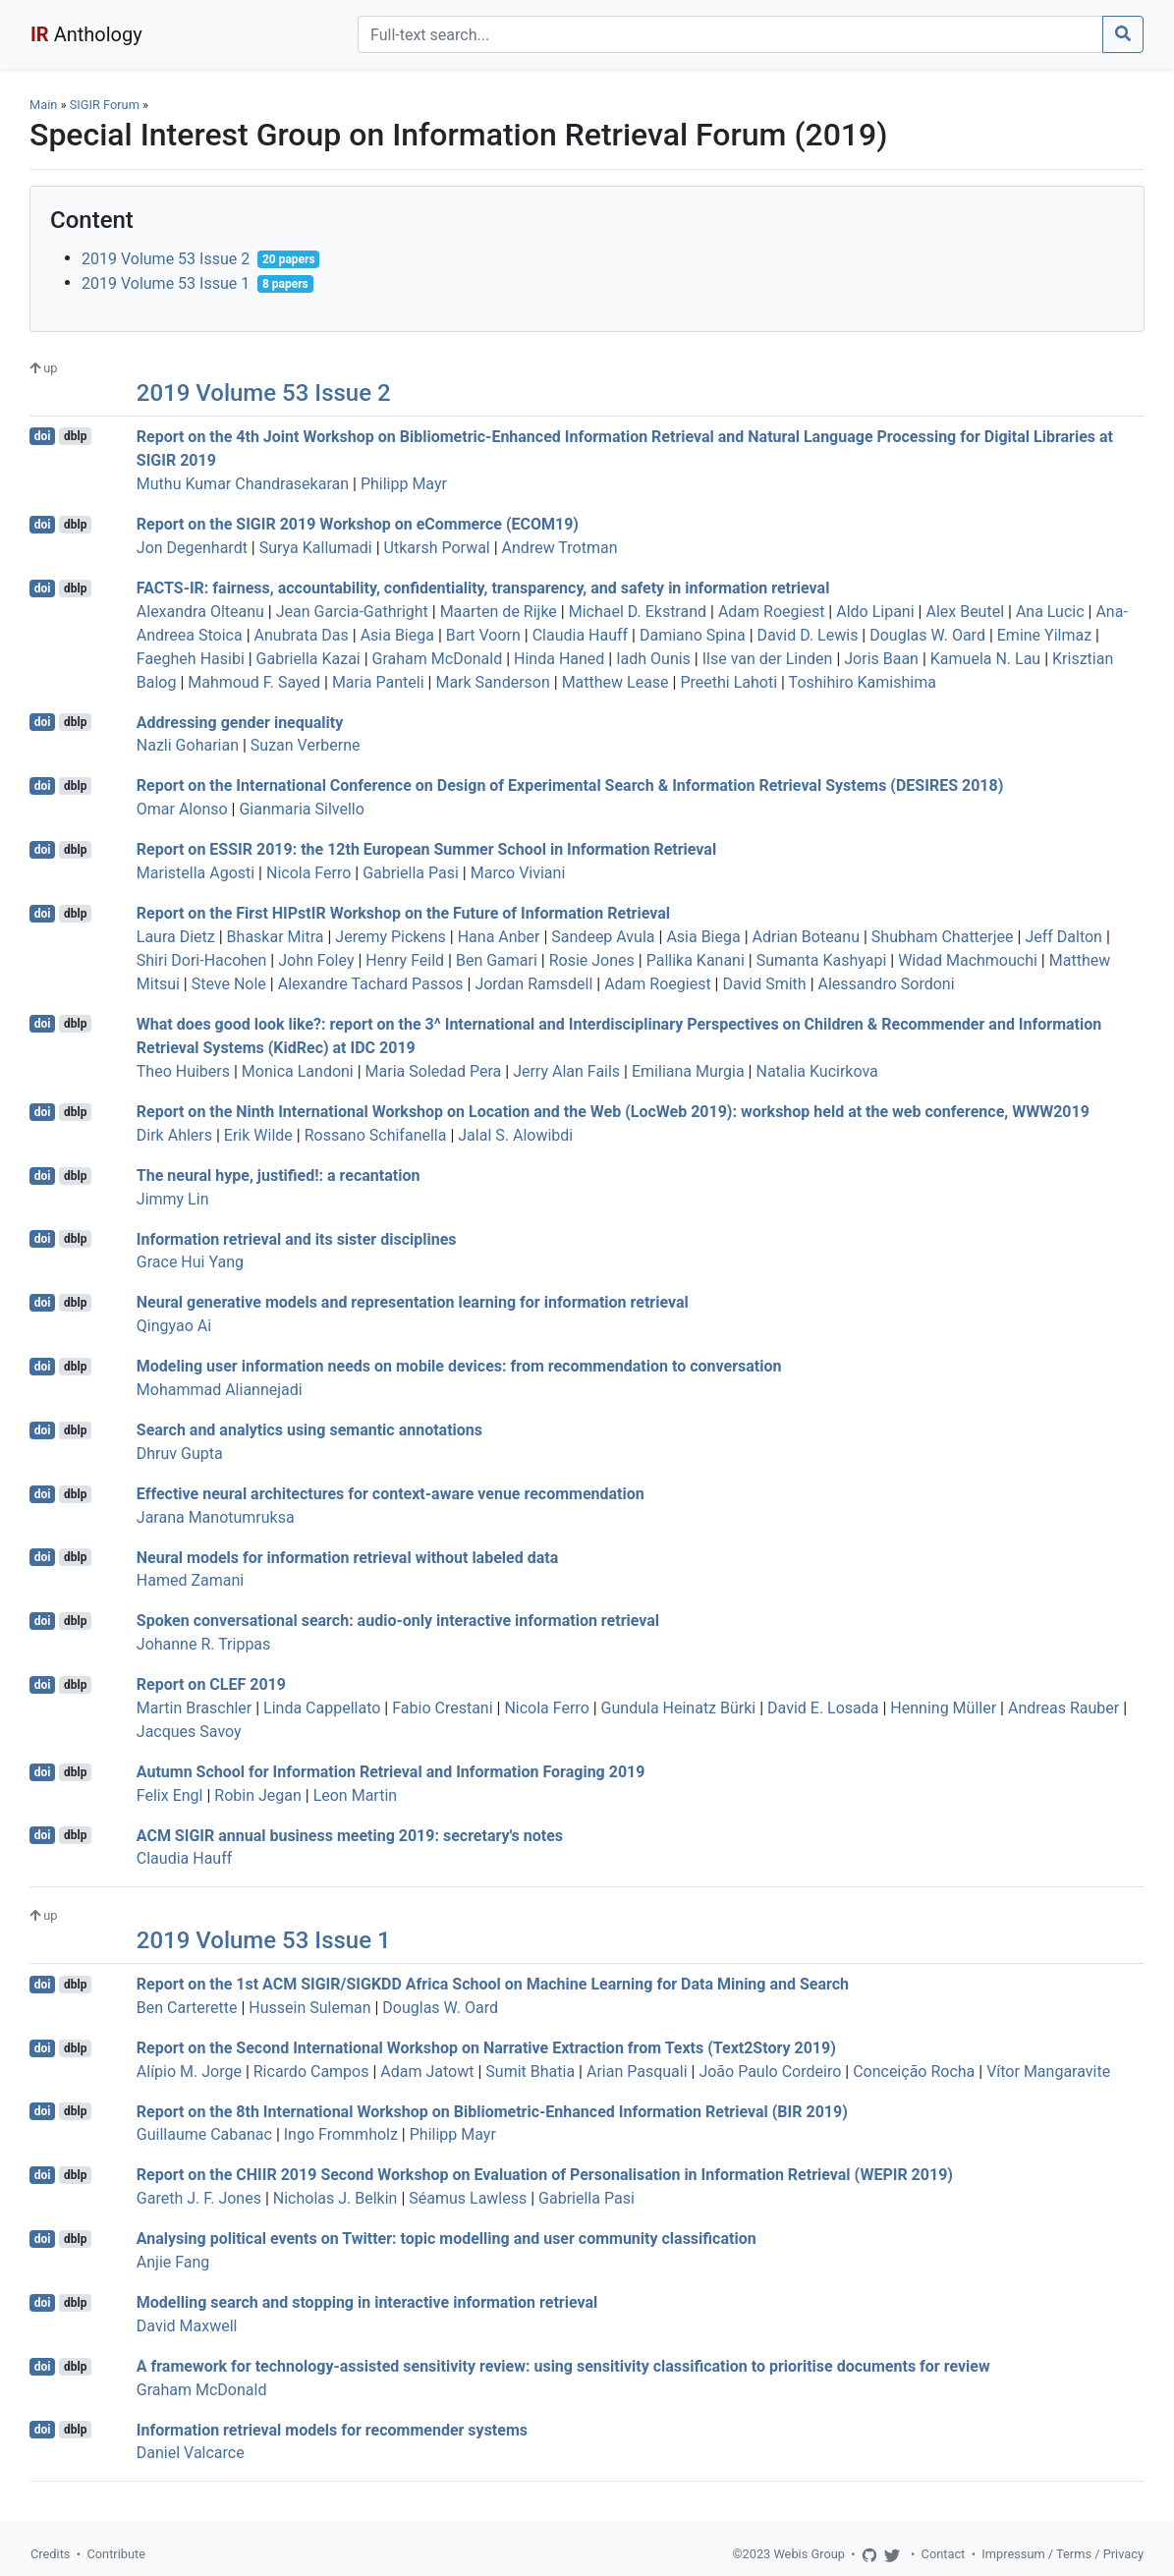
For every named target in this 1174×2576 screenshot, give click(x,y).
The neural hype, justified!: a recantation (278, 1175)
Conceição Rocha (914, 2071)
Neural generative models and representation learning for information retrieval (413, 1302)
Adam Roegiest (771, 611)
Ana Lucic (1050, 611)
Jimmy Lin (173, 1199)
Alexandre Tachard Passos (371, 984)
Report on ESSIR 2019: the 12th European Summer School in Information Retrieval (426, 849)
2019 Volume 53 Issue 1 (166, 283)
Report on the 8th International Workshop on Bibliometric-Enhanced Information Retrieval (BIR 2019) (492, 2110)
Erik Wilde (258, 1135)
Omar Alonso (182, 809)
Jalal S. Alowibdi (515, 1135)
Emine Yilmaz (1044, 635)
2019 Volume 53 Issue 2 (166, 259)
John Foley (316, 960)
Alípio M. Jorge (189, 2071)
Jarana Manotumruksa (216, 1517)
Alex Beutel (964, 611)
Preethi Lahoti (728, 682)
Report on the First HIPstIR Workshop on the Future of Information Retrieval (403, 913)
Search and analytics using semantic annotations (309, 1430)
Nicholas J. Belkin (335, 2198)
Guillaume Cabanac (204, 2134)
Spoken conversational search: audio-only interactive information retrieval (398, 1620)
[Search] (730, 34)
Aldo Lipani (875, 611)
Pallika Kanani (695, 960)
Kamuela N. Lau (985, 658)
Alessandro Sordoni (886, 984)
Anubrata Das (301, 635)
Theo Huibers (183, 1071)
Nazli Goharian (188, 745)
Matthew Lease (615, 682)
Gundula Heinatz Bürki (678, 1708)
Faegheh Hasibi (191, 658)
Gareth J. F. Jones (199, 2198)
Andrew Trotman (560, 547)
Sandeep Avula (602, 936)
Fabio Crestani (442, 1708)
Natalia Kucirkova (816, 1071)
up (43, 368)
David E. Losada (822, 1708)
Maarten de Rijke (498, 611)
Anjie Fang (173, 2262)
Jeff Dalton (1063, 936)
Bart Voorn (483, 635)
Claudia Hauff (580, 635)
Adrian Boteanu (806, 936)
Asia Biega (397, 635)
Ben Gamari (496, 960)
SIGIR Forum (105, 104)
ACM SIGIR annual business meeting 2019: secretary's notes (350, 1834)
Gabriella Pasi (411, 873)
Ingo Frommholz (341, 2134)
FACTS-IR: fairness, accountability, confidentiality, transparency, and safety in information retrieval (483, 588)
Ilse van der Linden (767, 658)
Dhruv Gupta (180, 1453)
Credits (50, 2554)
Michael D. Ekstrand (637, 611)
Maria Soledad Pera (433, 1071)
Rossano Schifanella (376, 1135)
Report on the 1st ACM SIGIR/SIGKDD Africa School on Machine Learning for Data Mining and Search (493, 1984)
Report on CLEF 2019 (211, 1684)
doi (42, 436)
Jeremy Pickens (390, 936)
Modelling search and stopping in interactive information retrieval (367, 2302)
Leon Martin (355, 1795)
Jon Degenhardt (192, 547)
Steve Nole (229, 984)
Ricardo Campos (311, 2071)
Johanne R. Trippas (204, 1644)
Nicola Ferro (308, 873)
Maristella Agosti (195, 873)
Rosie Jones (592, 960)
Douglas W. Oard (927, 635)
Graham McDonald (437, 658)
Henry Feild (404, 960)
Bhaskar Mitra (275, 936)
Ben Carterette (187, 2007)
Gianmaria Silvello (301, 809)
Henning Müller (943, 1708)
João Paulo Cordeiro (770, 2071)
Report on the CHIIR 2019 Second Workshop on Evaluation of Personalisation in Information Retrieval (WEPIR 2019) (545, 2174)
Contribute (115, 2554)
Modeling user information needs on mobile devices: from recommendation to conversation (459, 1366)
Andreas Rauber (1063, 1708)
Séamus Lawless (468, 2198)
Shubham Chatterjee (942, 936)
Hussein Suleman (309, 2007)
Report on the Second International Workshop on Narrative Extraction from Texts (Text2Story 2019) (486, 2048)
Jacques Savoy (189, 1731)
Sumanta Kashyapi (821, 960)
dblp (75, 436)
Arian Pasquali (637, 2071)
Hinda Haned (559, 658)
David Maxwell (187, 2326)
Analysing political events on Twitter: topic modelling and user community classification (446, 2238)
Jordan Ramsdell (533, 984)
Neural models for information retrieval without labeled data (347, 1556)
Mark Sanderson (492, 682)
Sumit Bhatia (530, 2071)
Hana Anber (499, 936)
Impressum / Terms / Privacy (1062, 2554)
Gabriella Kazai (308, 658)
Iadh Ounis (653, 658)
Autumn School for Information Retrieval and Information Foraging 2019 (391, 1772)
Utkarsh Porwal (437, 547)
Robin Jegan (258, 1795)
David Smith (764, 984)
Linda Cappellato (321, 1708)
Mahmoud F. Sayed (254, 682)
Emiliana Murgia (688, 1071)
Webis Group (809, 2554)
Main (43, 104)
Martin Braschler (194, 1708)
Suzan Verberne (306, 745)
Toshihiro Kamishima (862, 682)
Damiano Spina (693, 635)
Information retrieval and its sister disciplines (297, 1238)
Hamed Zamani (190, 1580)
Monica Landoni (298, 1071)
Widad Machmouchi (967, 960)
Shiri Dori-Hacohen (202, 960)
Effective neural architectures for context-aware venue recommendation (390, 1493)
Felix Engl (170, 1795)
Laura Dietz (176, 936)
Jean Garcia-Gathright (352, 611)
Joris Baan (881, 658)
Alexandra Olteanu (200, 611)
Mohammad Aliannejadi (220, 1389)
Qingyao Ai (174, 1325)
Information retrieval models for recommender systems (332, 2429)
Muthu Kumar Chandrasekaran (243, 484)
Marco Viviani (518, 873)
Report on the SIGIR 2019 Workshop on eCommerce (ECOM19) (358, 524)
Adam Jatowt (427, 2071)
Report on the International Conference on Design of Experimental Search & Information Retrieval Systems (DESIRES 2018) (570, 785)
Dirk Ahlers (174, 1135)
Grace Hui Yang (190, 1262)
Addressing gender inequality (240, 721)
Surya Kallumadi (315, 547)
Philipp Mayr (404, 484)
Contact (944, 2554)
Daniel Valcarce (191, 2452)
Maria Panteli (378, 682)
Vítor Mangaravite (1048, 2071)
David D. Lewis (808, 635)
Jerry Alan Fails (566, 1071)
